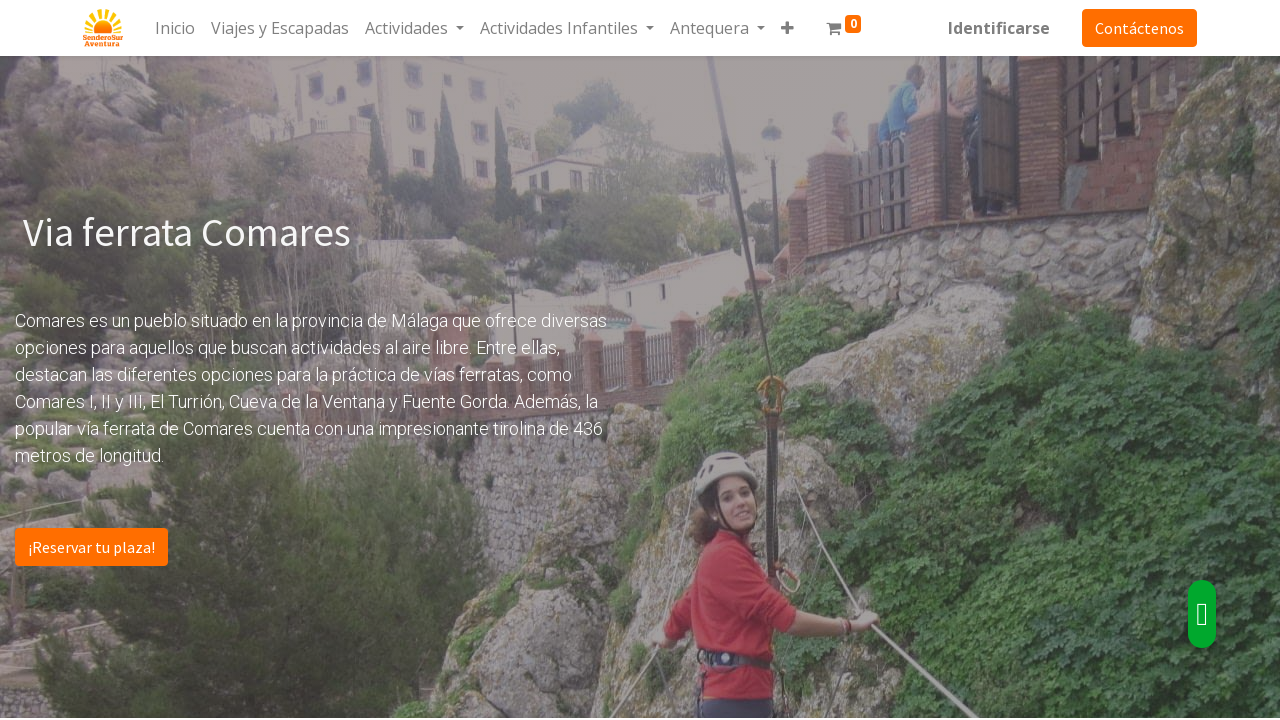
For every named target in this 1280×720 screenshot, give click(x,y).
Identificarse (997, 28)
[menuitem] (177, 28)
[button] (789, 28)
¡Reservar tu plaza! (91, 547)
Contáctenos (1137, 28)
